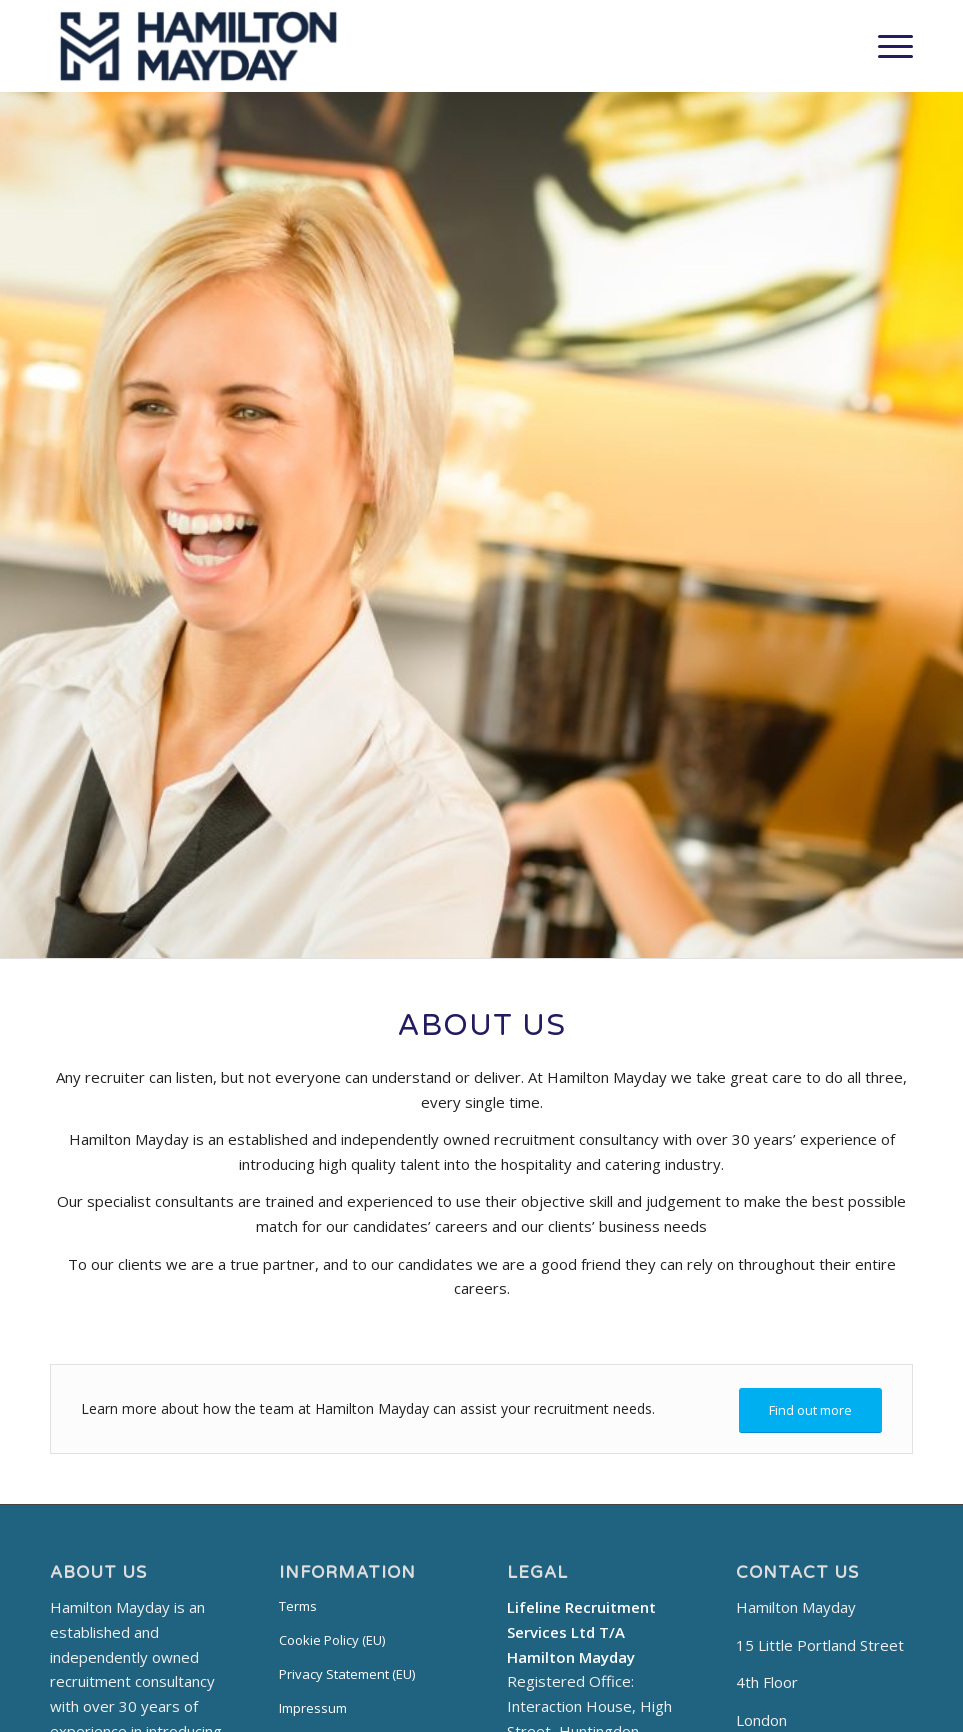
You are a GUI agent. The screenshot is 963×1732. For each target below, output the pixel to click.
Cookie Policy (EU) (332, 1640)
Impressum (313, 1708)
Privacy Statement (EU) (347, 1674)
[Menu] (885, 46)
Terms (298, 1606)
